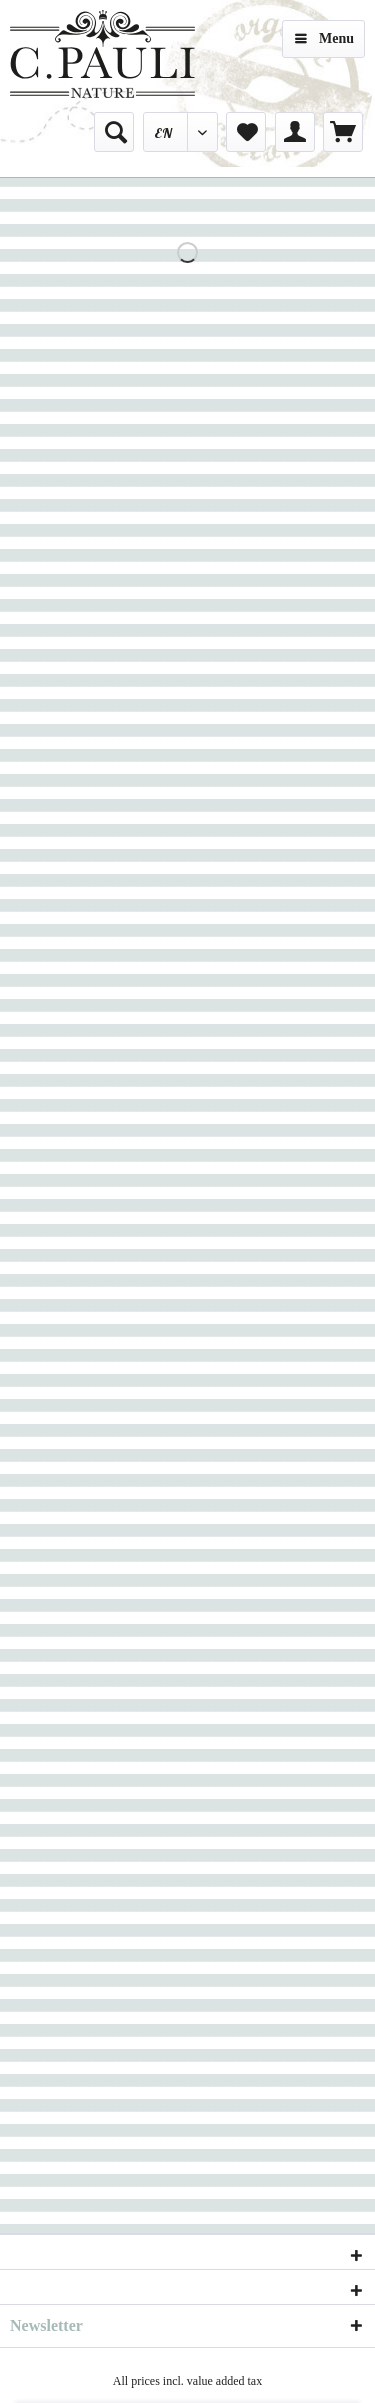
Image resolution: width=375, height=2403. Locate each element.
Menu (324, 34)
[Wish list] (246, 132)
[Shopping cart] (343, 132)
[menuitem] (114, 132)
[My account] (295, 132)
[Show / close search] (114, 132)
